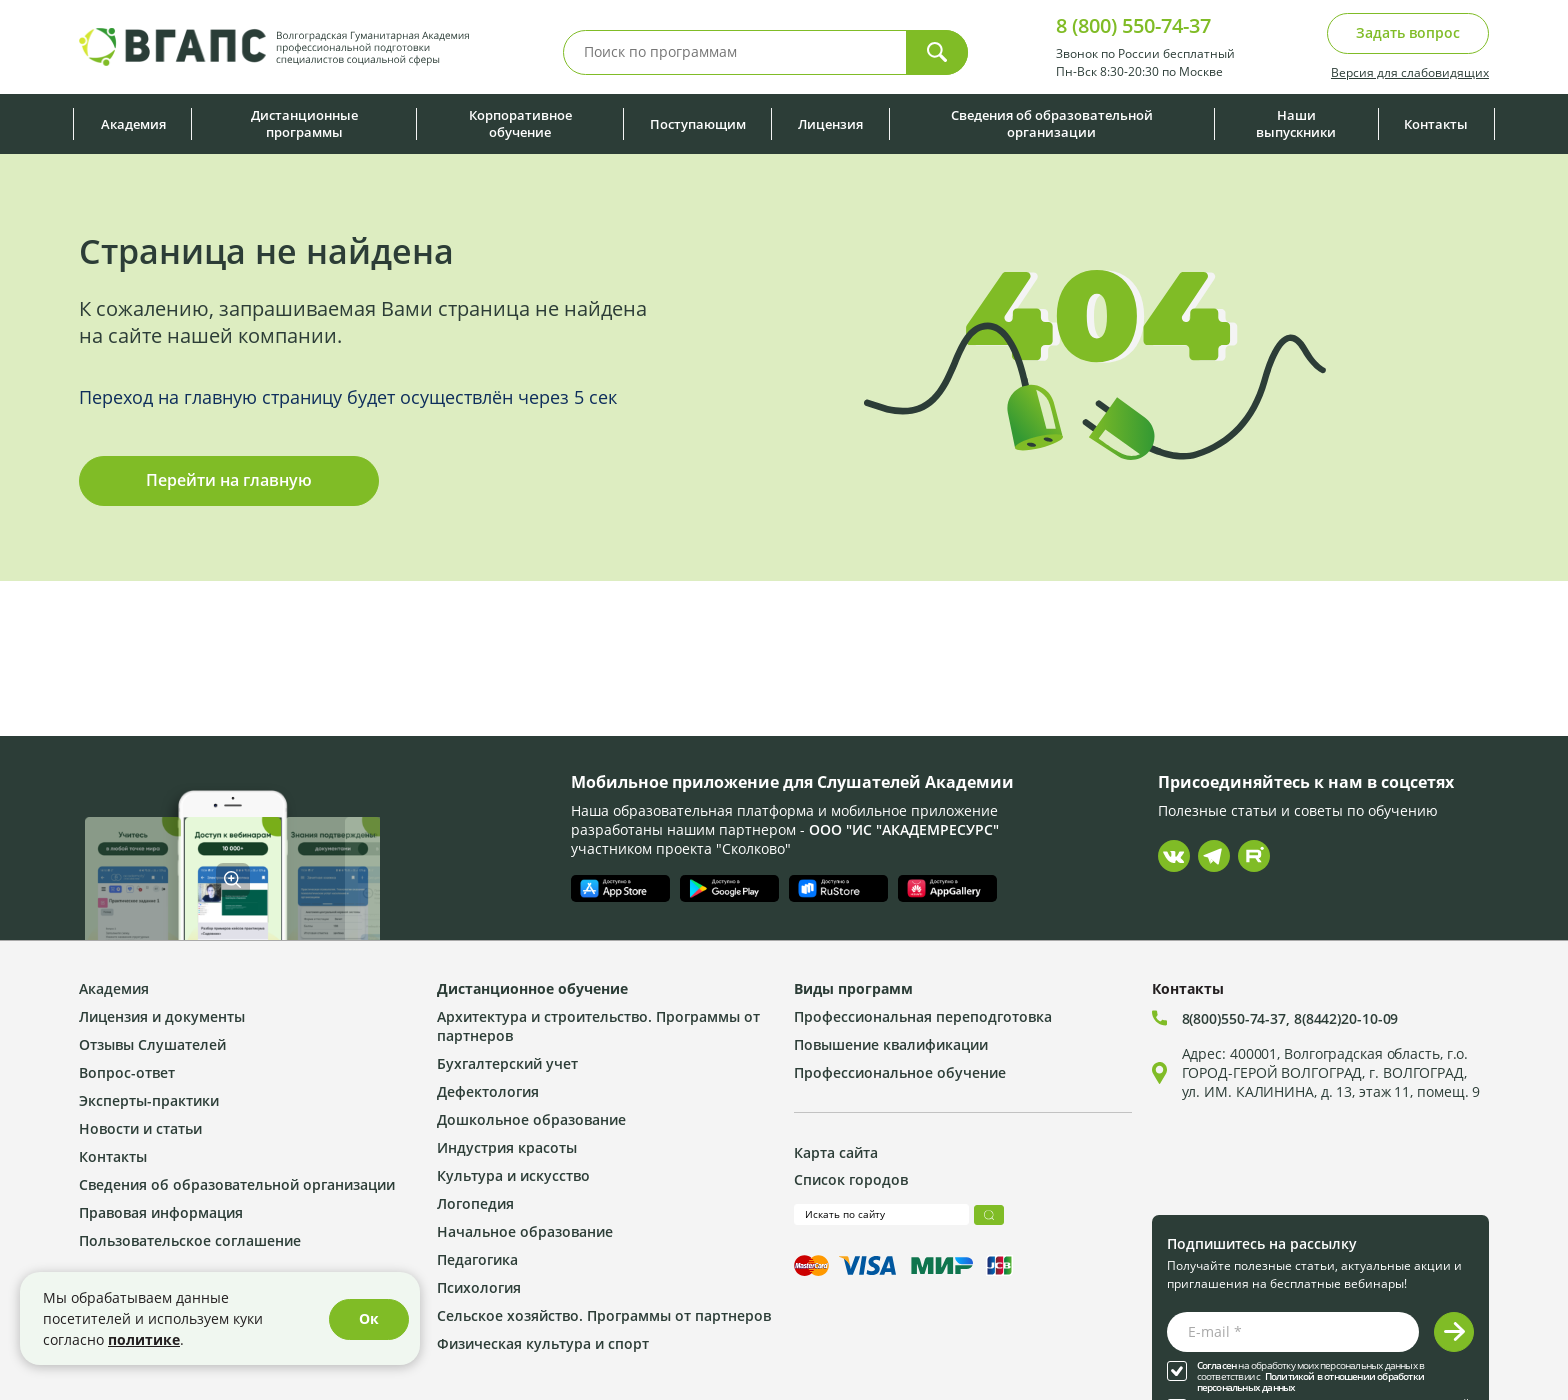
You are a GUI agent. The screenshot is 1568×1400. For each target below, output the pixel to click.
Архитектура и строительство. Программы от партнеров (598, 1026)
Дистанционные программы (304, 123)
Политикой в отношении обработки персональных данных (1310, 1382)
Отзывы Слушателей (152, 1044)
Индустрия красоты (507, 1147)
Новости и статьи (140, 1128)
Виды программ (853, 988)
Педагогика (477, 1259)
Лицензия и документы (162, 1016)
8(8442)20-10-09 (1346, 1018)
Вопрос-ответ (127, 1072)
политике (144, 1339)
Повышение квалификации (891, 1044)
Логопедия (475, 1203)
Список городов (851, 1179)
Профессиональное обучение (900, 1072)
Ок (369, 1318)
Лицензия (830, 124)
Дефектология (488, 1091)
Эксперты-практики (149, 1100)
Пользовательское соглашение (190, 1240)
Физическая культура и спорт (543, 1343)
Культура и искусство (513, 1175)
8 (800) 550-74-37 (1133, 25)
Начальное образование (525, 1231)
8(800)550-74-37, (1238, 1018)
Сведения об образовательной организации (1052, 123)
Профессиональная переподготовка (923, 1016)
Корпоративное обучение (520, 123)
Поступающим (698, 124)
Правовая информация (161, 1212)
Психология (479, 1287)
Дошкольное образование (531, 1119)
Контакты (1436, 124)
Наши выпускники (1296, 123)
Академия (133, 124)
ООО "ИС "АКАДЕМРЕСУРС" (904, 829)
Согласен (1217, 1365)
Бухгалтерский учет (507, 1063)
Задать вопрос (1408, 32)
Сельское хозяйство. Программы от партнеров (604, 1315)
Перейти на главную (229, 480)
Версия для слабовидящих (1410, 72)
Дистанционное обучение (532, 988)
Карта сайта (836, 1152)
